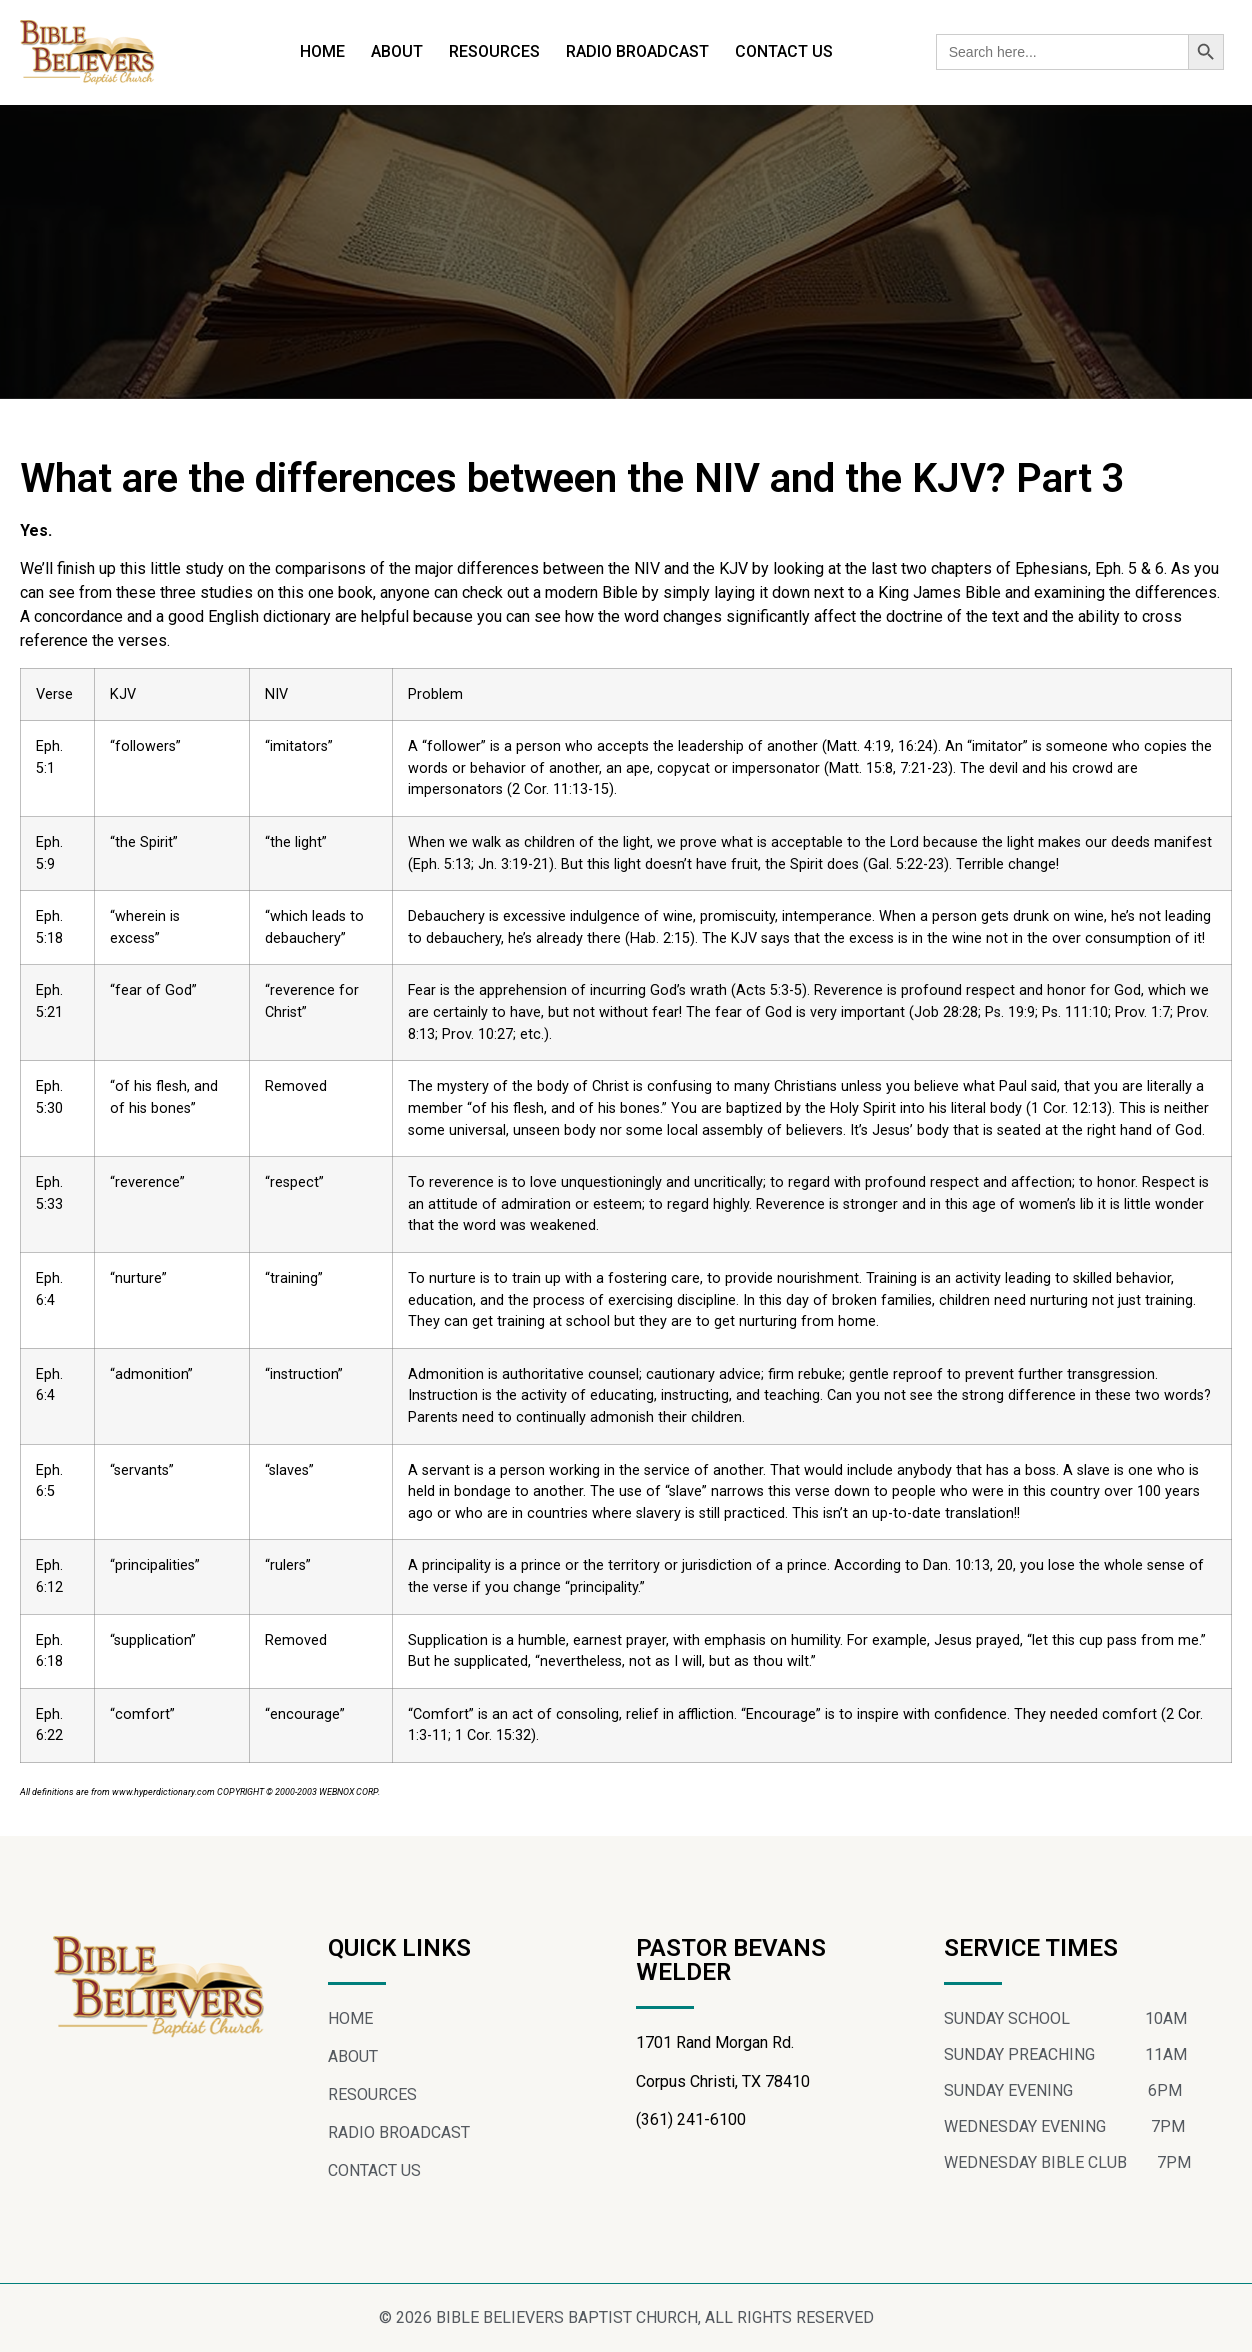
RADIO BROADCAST (637, 51)
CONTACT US (784, 51)
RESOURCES (494, 51)
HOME (322, 51)
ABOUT (397, 51)
